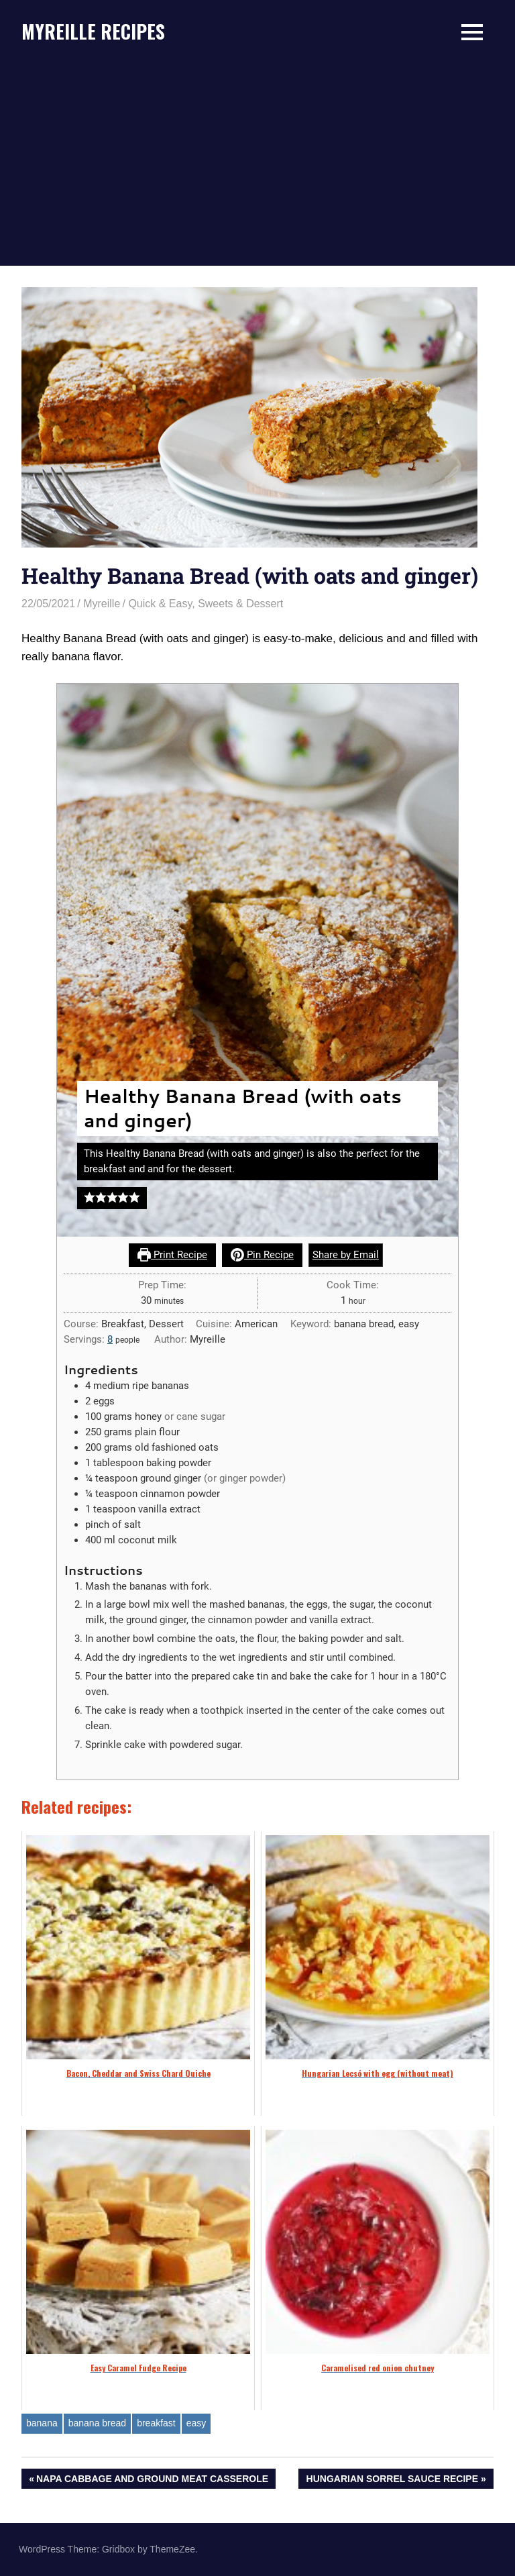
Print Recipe (172, 1255)
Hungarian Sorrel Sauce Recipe (392, 2480)
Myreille (101, 603)
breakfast (156, 2423)
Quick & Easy (160, 603)
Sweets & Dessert (240, 603)
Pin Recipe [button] (262, 1255)
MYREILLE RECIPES (93, 31)
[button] (89, 1198)
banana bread (97, 2423)
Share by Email (345, 1255)
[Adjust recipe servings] (110, 1339)
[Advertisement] (257, 165)
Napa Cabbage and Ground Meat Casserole (152, 2480)
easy (196, 2423)
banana (42, 2423)
